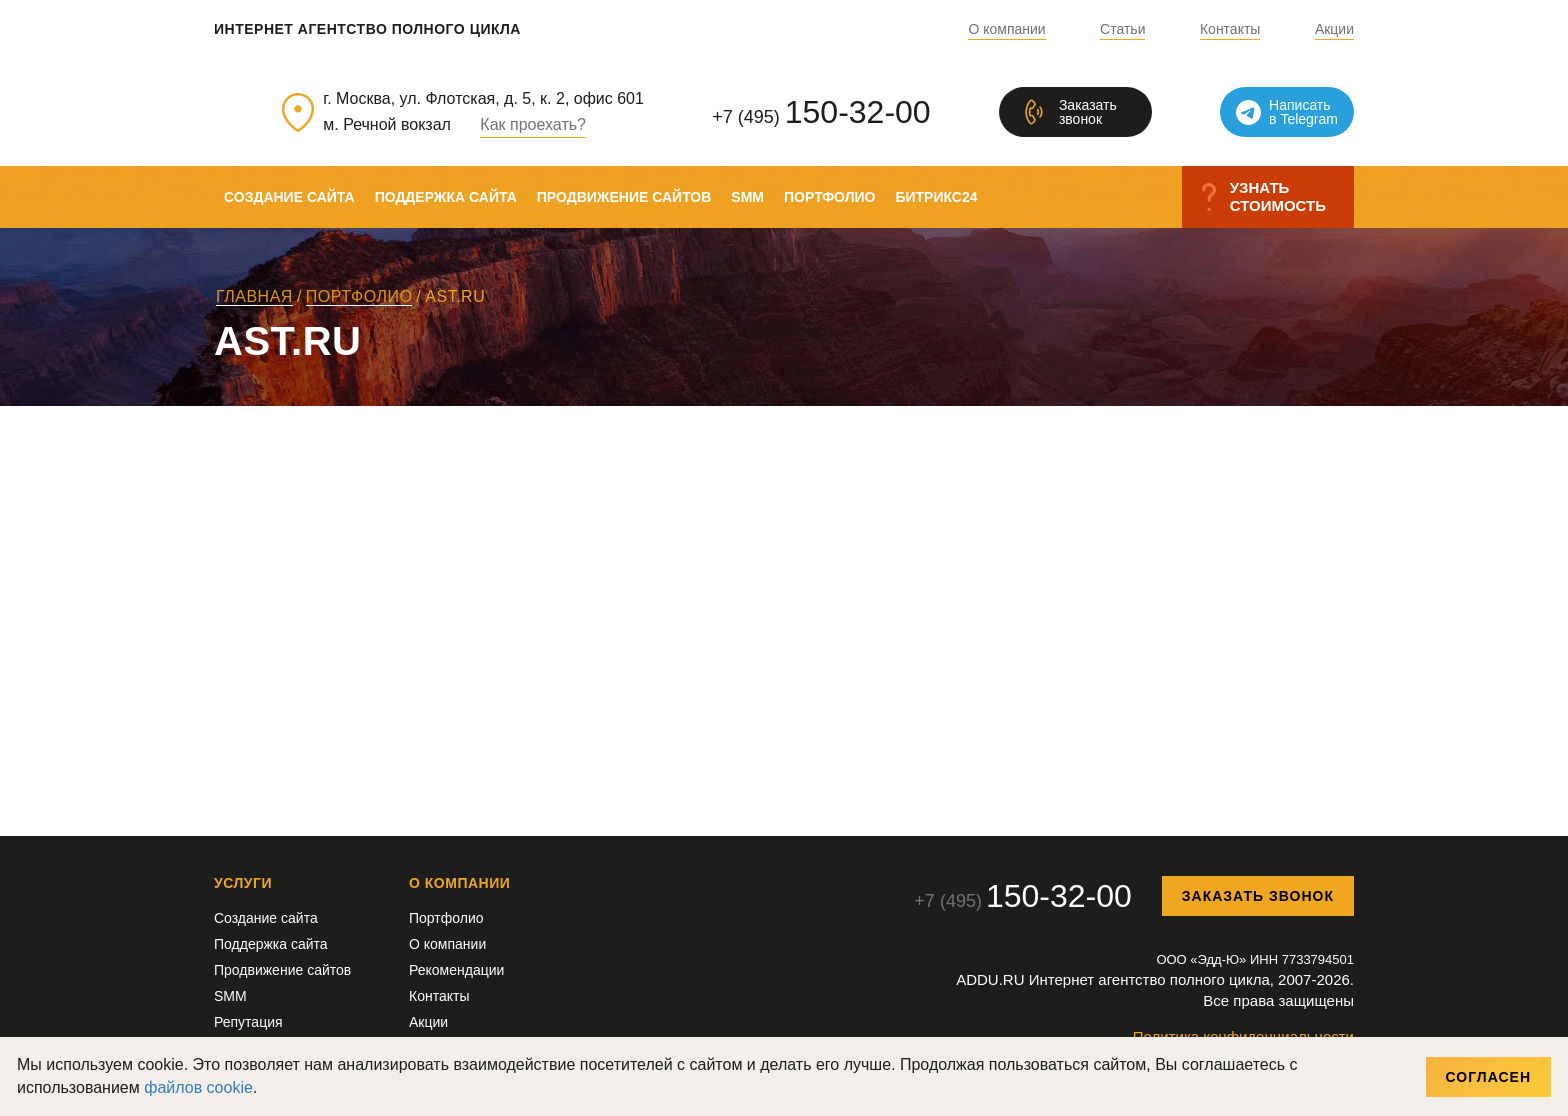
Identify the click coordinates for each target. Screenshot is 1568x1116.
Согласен (1488, 1077)
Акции (1334, 29)
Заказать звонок (1258, 896)
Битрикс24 (936, 197)
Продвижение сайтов (624, 197)
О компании (1006, 29)
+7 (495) (821, 112)
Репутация (248, 1022)
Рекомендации (456, 970)
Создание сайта (289, 197)
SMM (747, 197)
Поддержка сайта (446, 197)
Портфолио (829, 197)
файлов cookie (198, 1087)
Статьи (1122, 29)
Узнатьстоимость (1278, 196)
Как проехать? (533, 125)
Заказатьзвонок (1088, 112)
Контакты (1230, 29)
